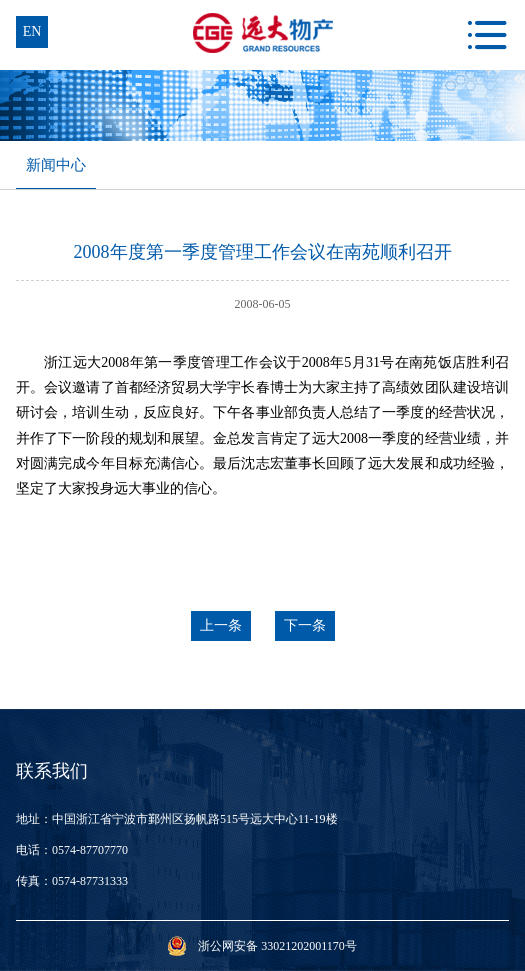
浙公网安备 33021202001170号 (277, 946)
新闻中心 (56, 165)
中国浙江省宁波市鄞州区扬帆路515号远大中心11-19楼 (195, 819)
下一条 (305, 625)
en (32, 31)
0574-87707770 (90, 850)
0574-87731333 (90, 881)
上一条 (221, 625)
